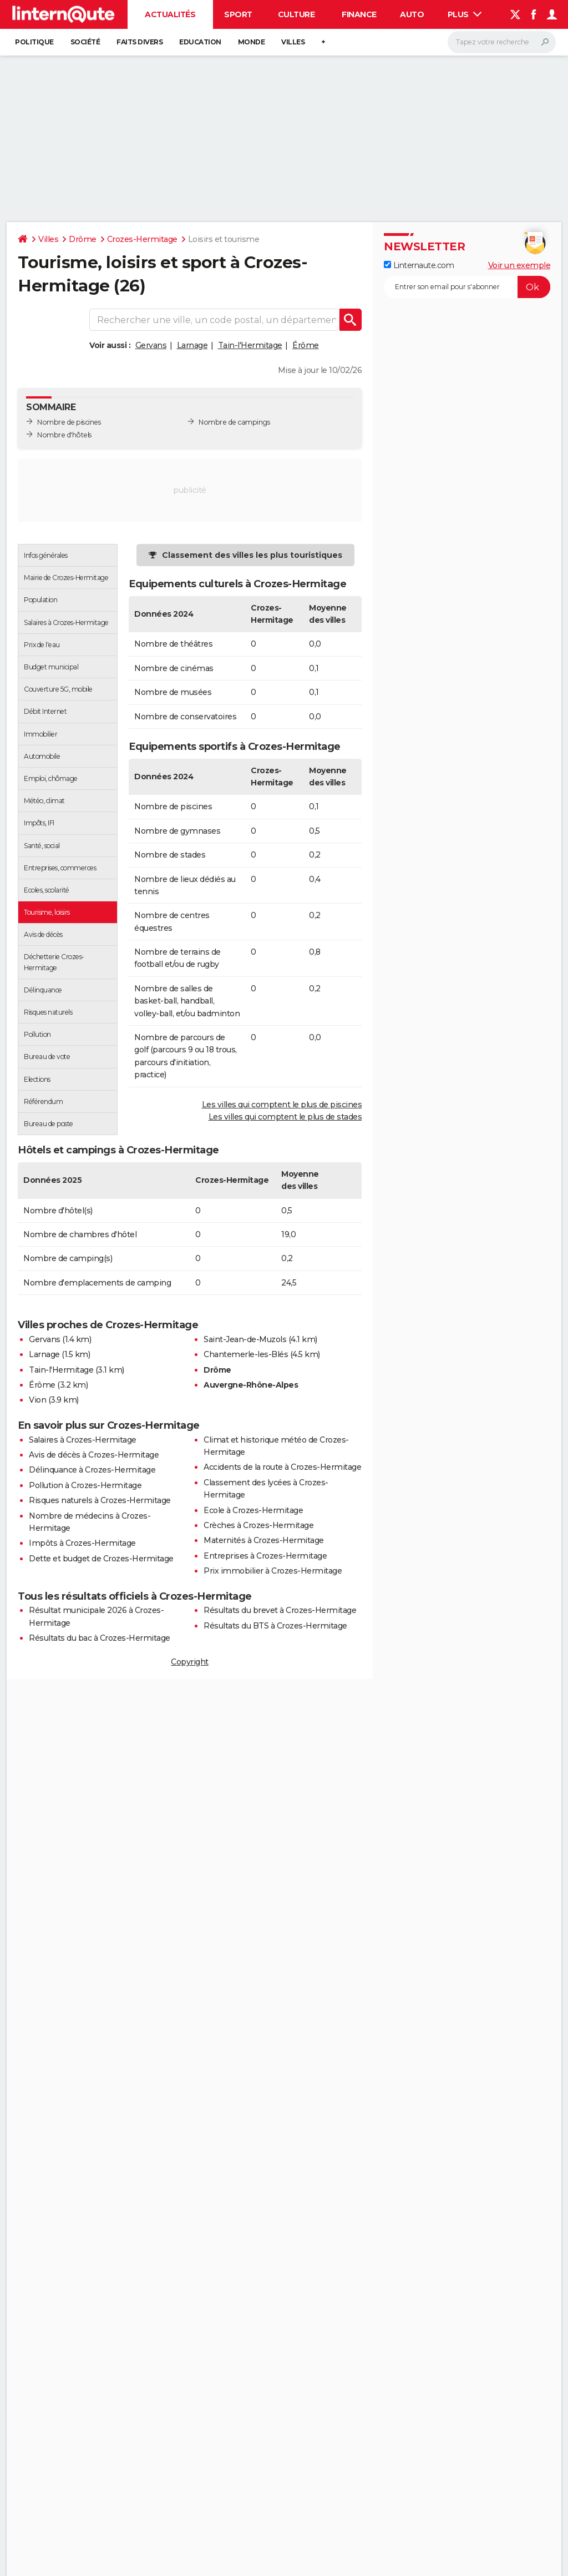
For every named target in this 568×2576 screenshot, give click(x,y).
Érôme (305, 345)
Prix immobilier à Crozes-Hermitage (273, 1571)
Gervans (151, 345)
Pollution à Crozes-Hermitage (85, 1485)
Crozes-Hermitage (142, 239)
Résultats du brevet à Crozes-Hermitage (280, 1610)
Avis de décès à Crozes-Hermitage (94, 1455)
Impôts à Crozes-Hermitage (82, 1543)
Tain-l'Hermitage (250, 345)
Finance (359, 14)
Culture (296, 14)
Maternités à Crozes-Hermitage (264, 1540)
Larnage (192, 345)
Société (85, 42)
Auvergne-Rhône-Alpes (251, 1385)
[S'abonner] (467, 287)
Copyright (190, 1662)
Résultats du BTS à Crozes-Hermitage (275, 1626)
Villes (293, 42)
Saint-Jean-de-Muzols (245, 1339)
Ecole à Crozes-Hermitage (253, 1510)
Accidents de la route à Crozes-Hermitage (282, 1467)
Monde (251, 42)
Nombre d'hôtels (64, 435)
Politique (34, 42)
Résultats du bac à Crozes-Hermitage (99, 1638)
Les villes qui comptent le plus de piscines (282, 1105)
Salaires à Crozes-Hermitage (82, 1440)
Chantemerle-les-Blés (246, 1354)
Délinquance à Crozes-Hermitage (92, 1470)
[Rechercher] (502, 42)
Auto (412, 14)
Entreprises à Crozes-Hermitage (265, 1556)
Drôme (83, 239)
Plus (465, 14)
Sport (238, 14)
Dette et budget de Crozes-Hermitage (101, 1559)
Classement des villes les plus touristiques (252, 555)
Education (200, 42)
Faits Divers (139, 42)
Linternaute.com (419, 265)
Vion (37, 1400)
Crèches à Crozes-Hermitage (258, 1525)
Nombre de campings (234, 422)
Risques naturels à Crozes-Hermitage (100, 1500)
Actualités (170, 14)
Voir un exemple (519, 265)
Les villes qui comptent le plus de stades (285, 1117)
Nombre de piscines (68, 422)
